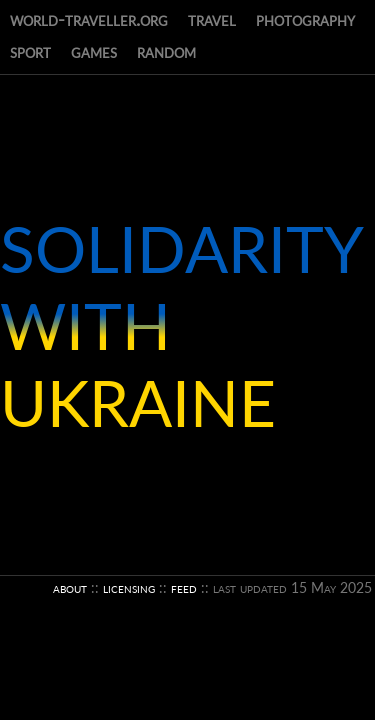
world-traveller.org (89, 19)
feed (184, 587)
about (70, 587)
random (166, 51)
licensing (129, 587)
